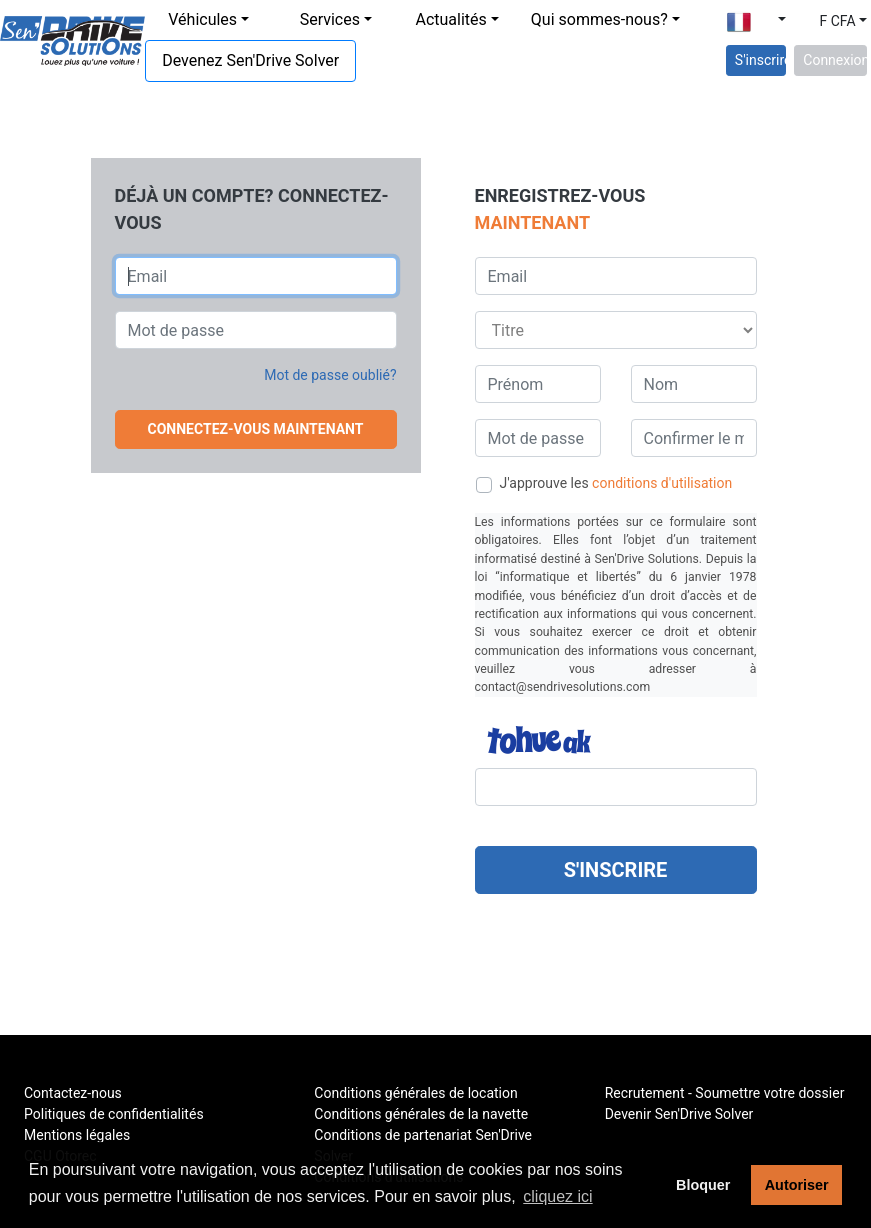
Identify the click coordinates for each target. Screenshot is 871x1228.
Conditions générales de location (415, 1093)
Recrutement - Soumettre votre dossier (725, 1093)
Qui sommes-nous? (599, 19)
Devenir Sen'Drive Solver (679, 1114)
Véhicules (202, 19)
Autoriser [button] (797, 1185)
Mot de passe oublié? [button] (330, 375)
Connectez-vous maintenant (256, 429)
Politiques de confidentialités (114, 1114)
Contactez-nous (73, 1093)
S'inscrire (760, 60)
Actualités (450, 19)
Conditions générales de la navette (421, 1114)
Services (330, 19)
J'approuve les (616, 483)
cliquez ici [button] (557, 1196)
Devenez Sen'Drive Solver (250, 60)
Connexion (835, 60)
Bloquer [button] (703, 1185)
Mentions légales (77, 1135)
